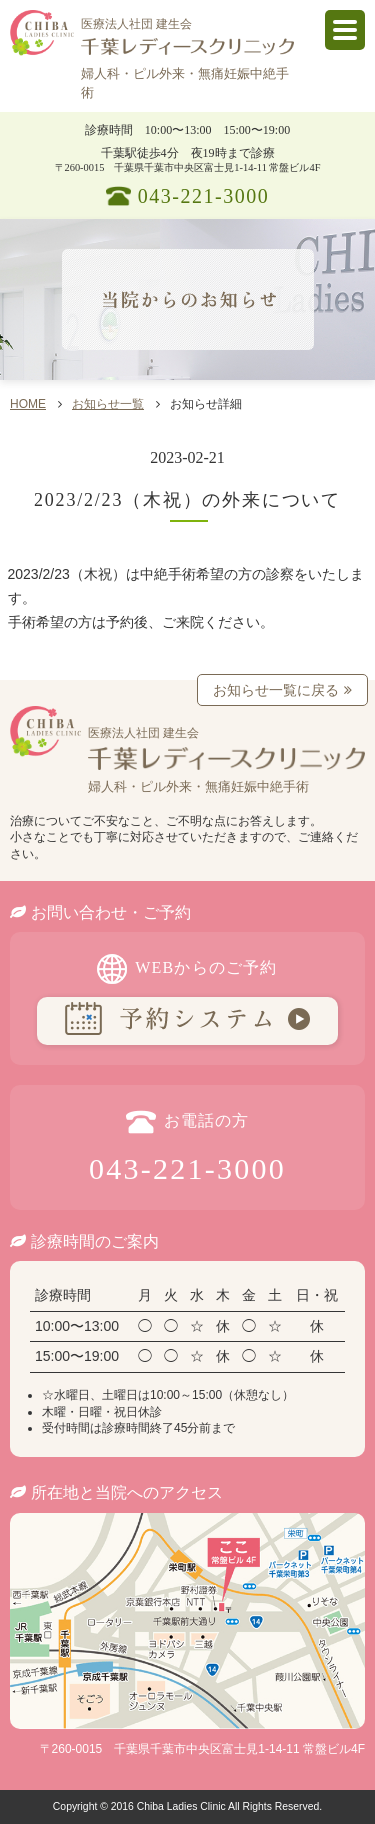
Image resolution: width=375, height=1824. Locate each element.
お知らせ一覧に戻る (276, 690)
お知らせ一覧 (108, 404)
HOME (28, 404)
